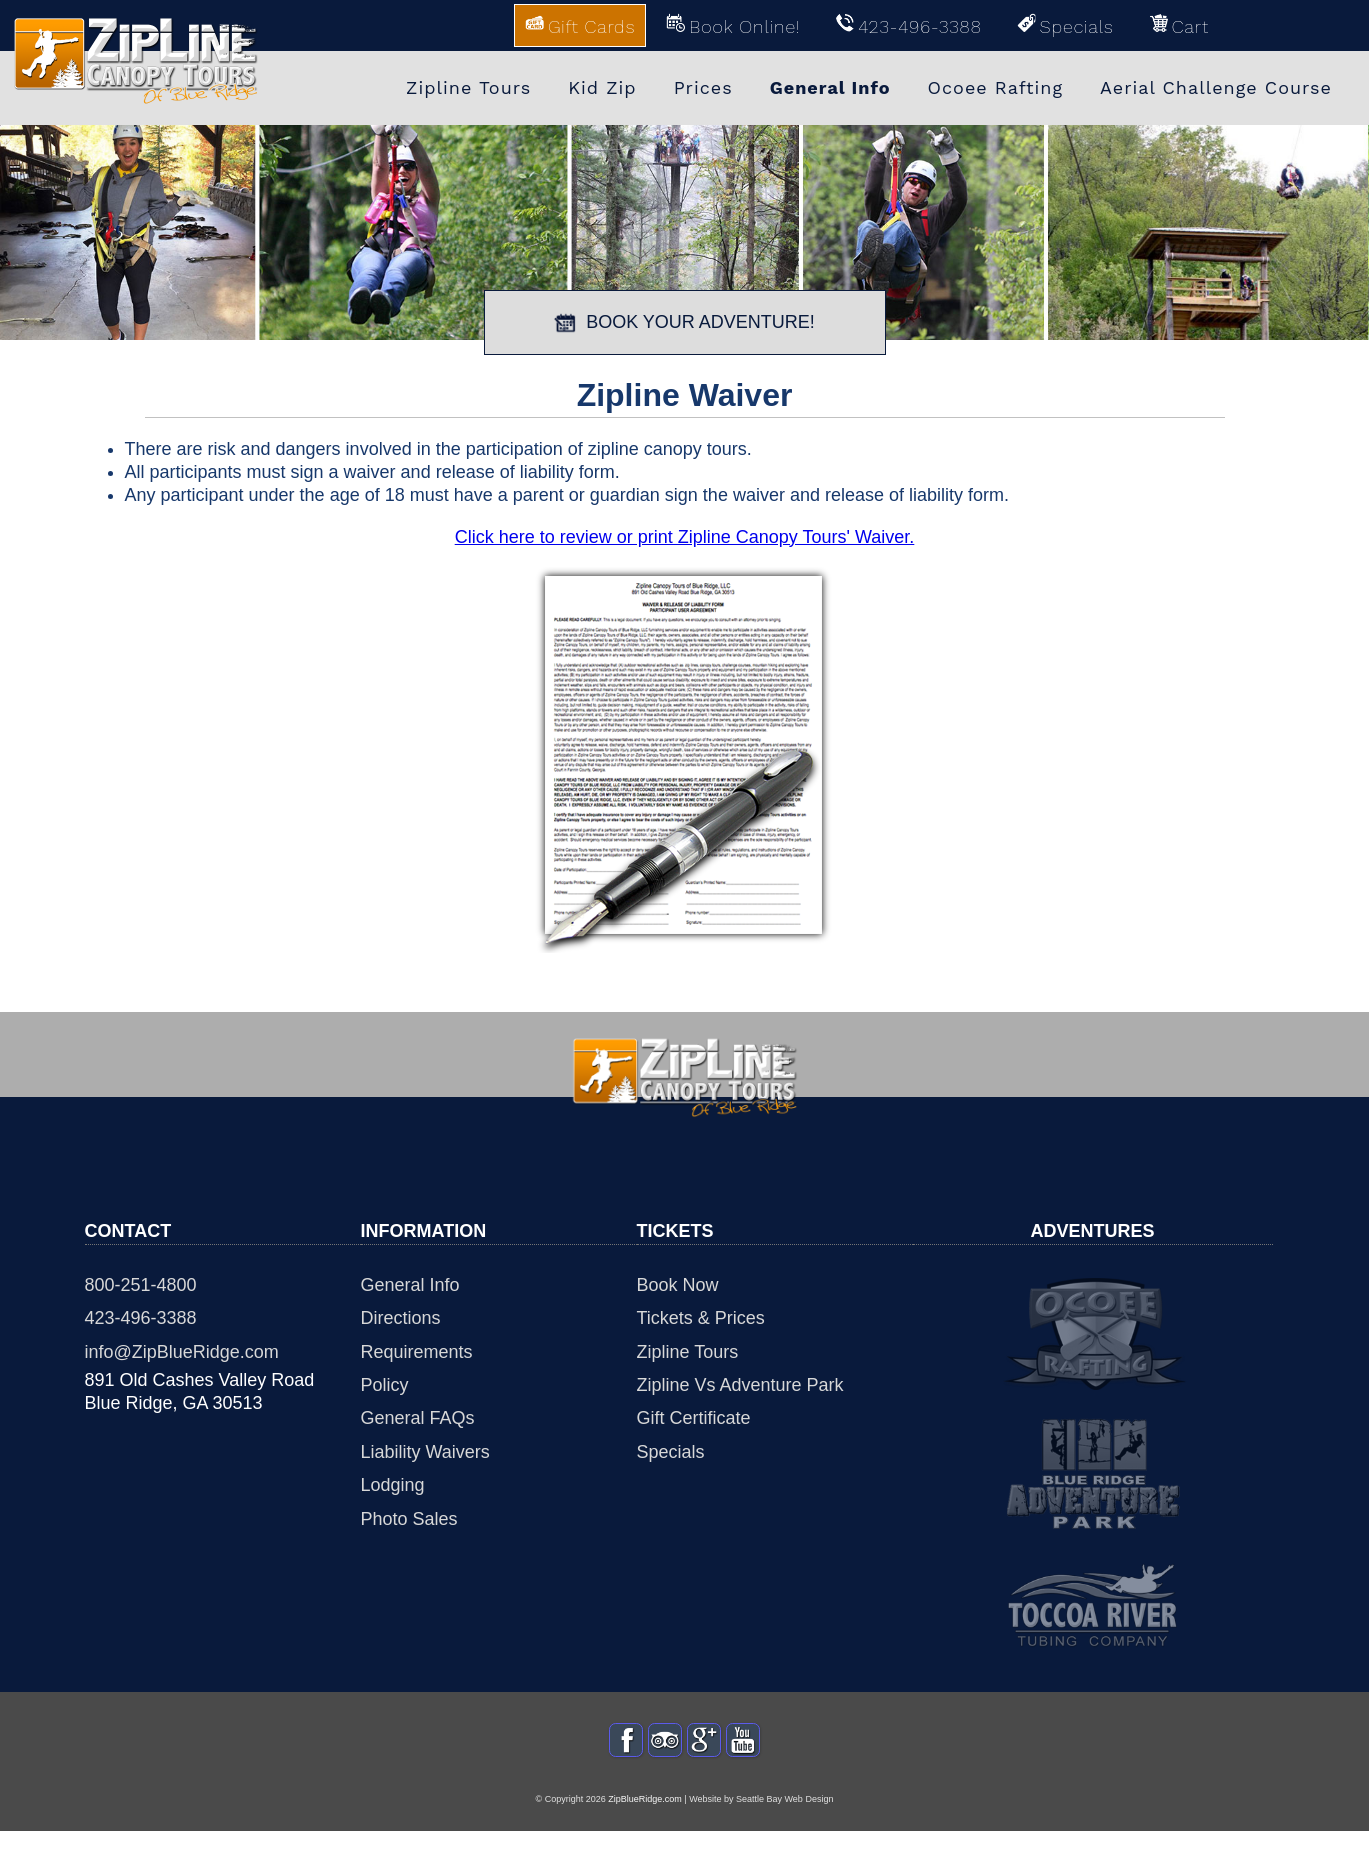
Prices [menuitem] (703, 87)
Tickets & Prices (701, 1318)
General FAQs (418, 1418)
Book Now (678, 1285)
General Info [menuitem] (830, 87)
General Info (410, 1285)
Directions (401, 1318)
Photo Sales (409, 1519)
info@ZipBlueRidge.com (182, 1352)
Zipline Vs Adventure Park (740, 1385)
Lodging (393, 1485)
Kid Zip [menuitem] (602, 87)
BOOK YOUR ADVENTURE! (684, 323)
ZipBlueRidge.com (645, 1816)
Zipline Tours (688, 1352)
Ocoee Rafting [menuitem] (996, 87)
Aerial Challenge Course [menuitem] (1216, 87)
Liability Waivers (425, 1452)
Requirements (417, 1352)
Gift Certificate (694, 1418)
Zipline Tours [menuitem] (468, 87)
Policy (385, 1385)
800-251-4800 (141, 1285)
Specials (671, 1452)
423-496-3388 (141, 1318)
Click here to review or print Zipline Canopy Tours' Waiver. (685, 537)
